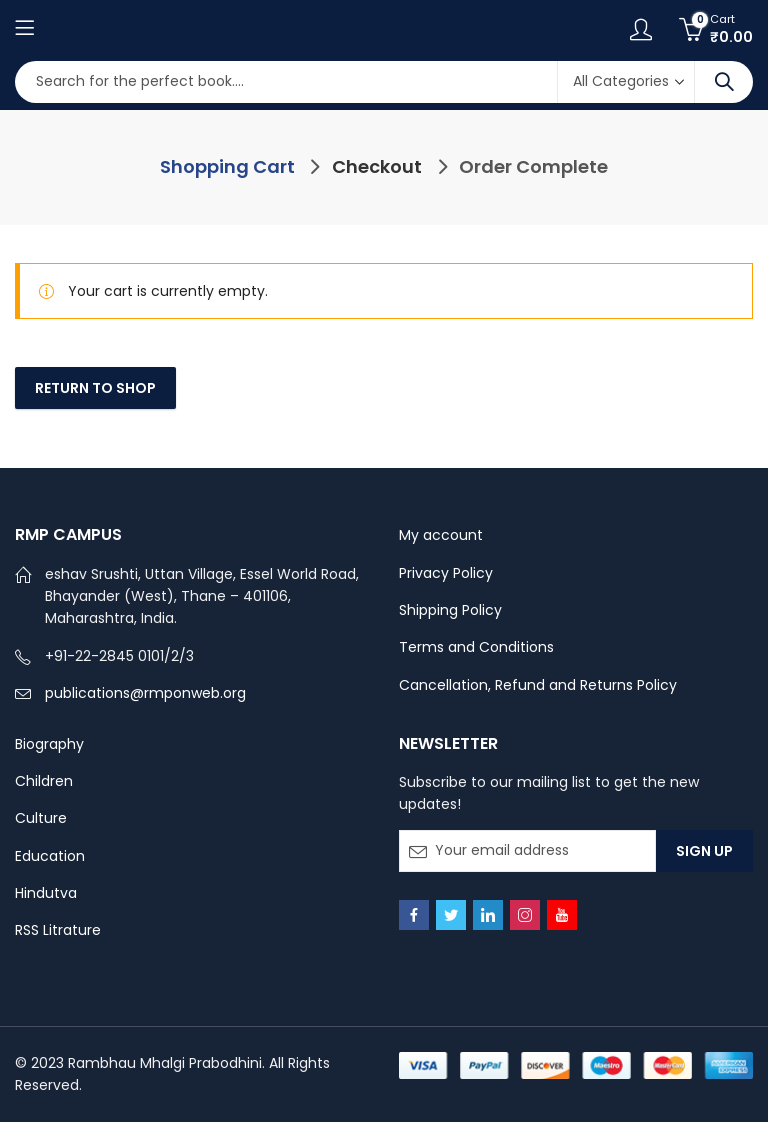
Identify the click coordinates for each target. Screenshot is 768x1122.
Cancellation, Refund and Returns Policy (538, 685)
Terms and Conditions (476, 647)
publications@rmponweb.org (145, 693)
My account (441, 535)
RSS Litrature (58, 930)
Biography (49, 744)
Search (724, 82)
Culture (41, 818)
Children (44, 781)
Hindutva (46, 893)
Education (50, 856)
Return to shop (95, 388)
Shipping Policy (450, 610)
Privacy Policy (446, 573)
